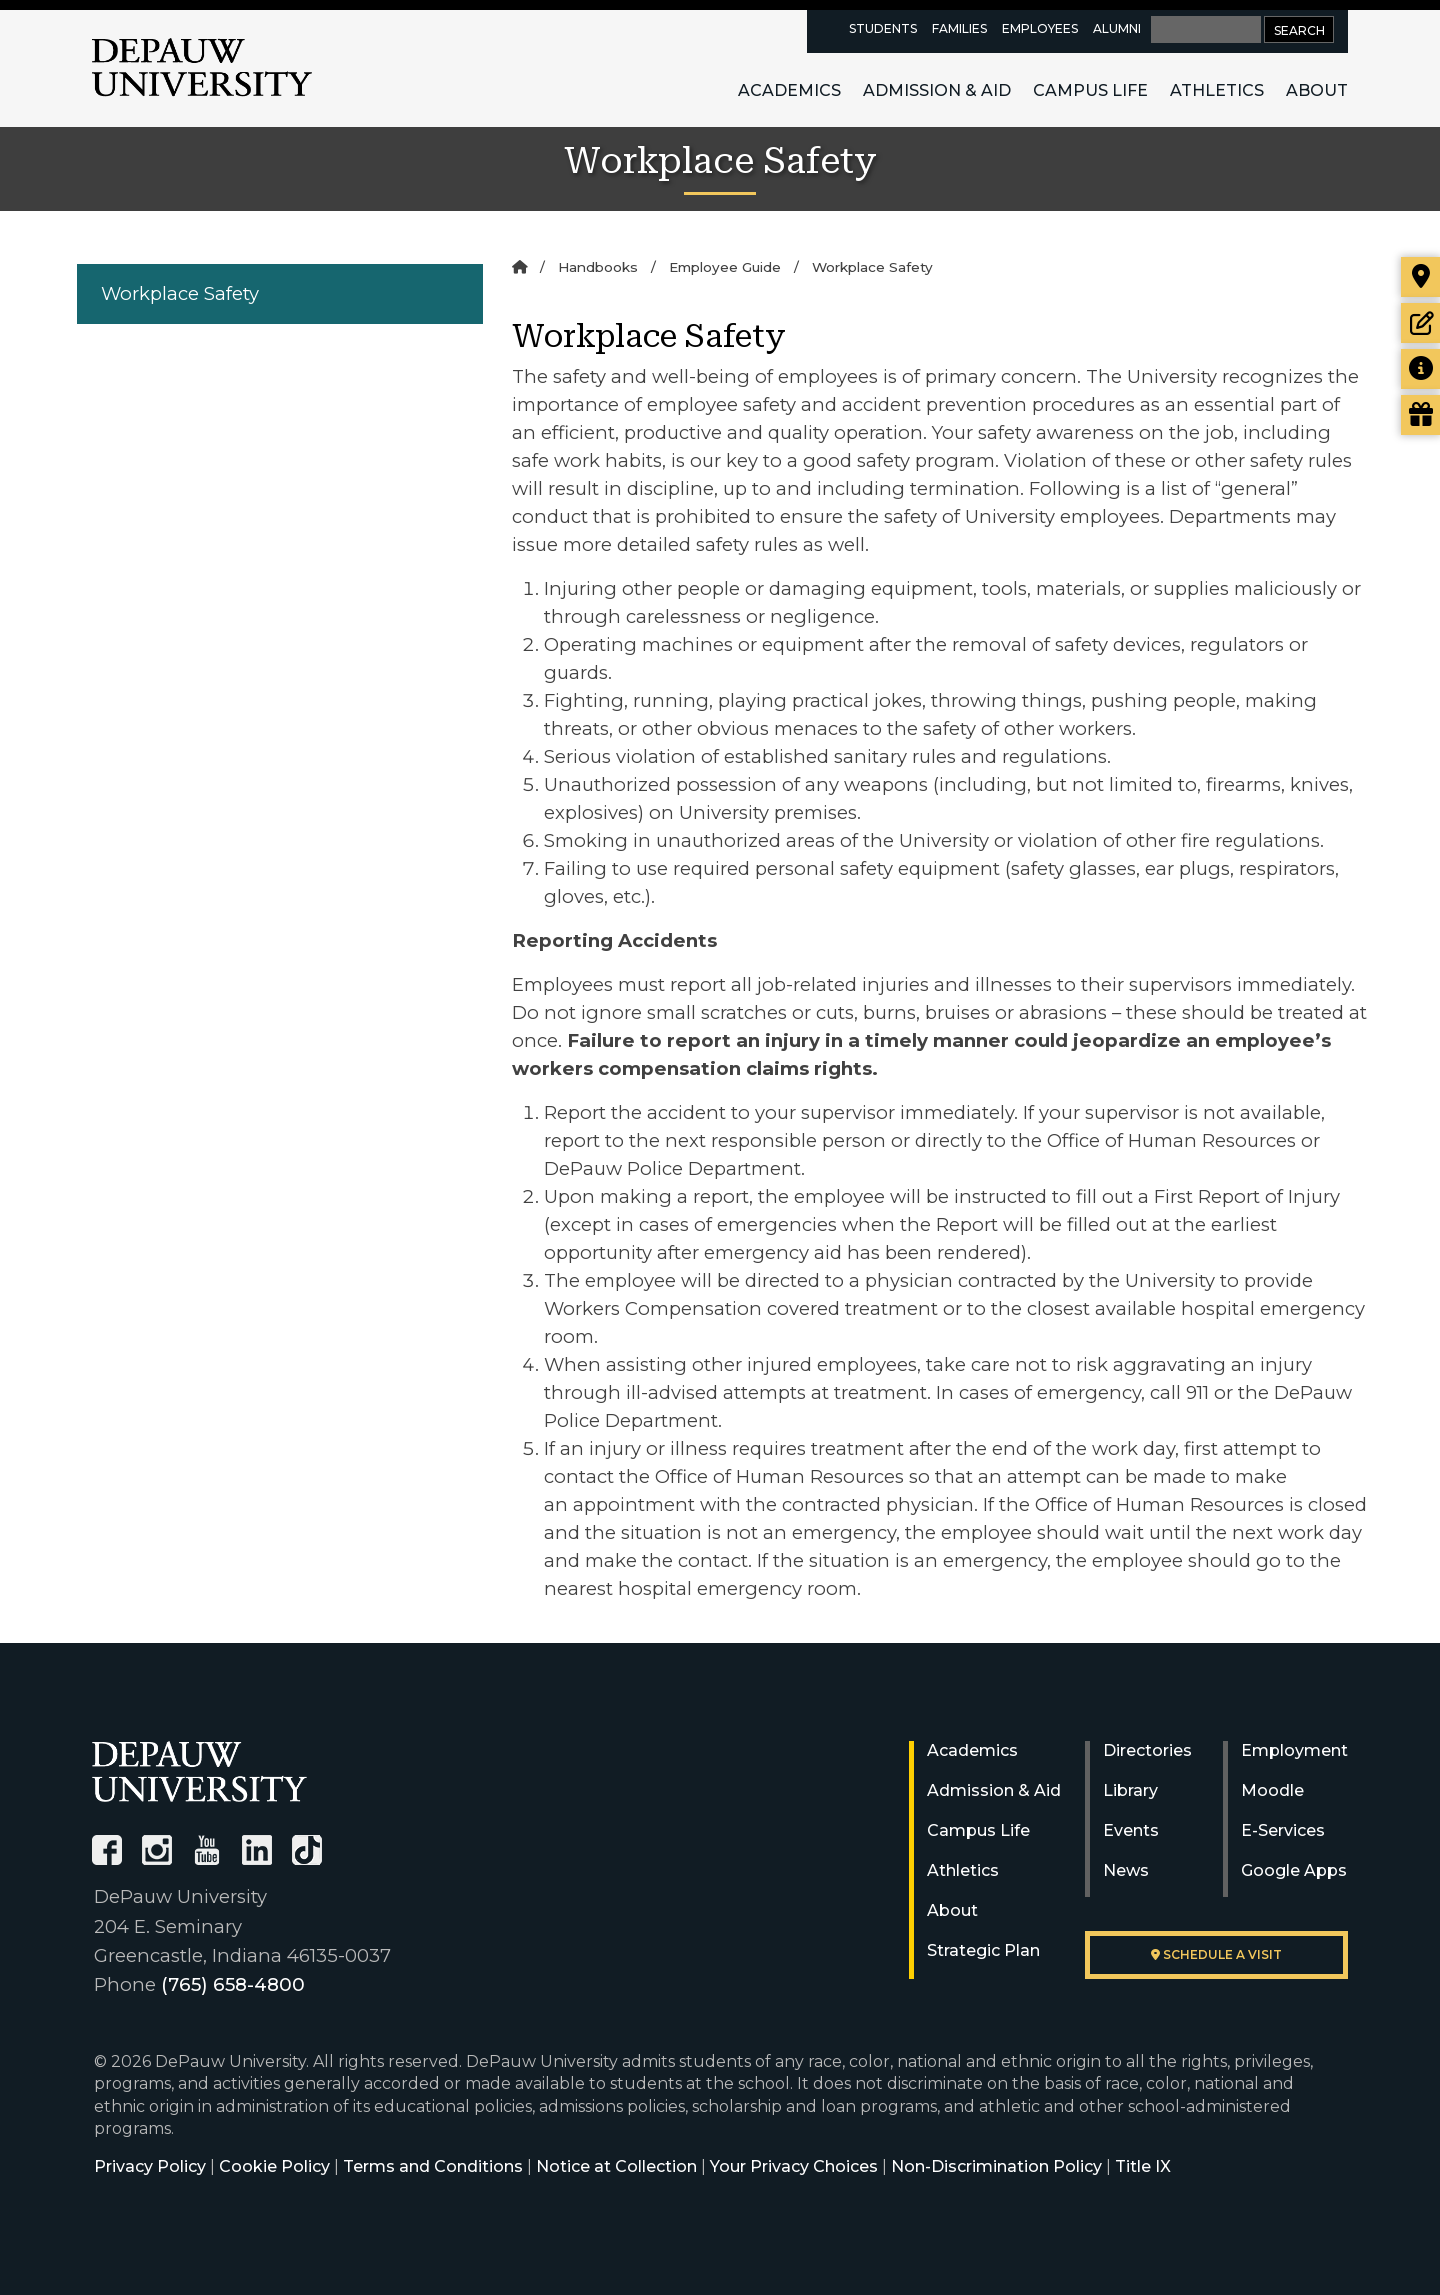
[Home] (519, 267)
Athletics (1217, 90)
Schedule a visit (1216, 1954)
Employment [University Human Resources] (1294, 1750)
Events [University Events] (1131, 1830)
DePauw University (202, 68)
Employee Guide (725, 267)
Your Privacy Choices (794, 2166)
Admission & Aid (937, 90)
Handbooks (598, 267)
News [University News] (1126, 1870)
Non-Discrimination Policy (996, 2166)
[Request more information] (1420, 369)
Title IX (1143, 2166)
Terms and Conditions (433, 2166)
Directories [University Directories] (1147, 1750)
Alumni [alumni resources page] (1117, 28)
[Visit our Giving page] (1420, 415)
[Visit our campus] (1420, 277)
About (1317, 90)
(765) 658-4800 (233, 1984)
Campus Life (1090, 90)
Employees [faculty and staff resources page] (1040, 28)
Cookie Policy (274, 2166)
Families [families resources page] (959, 28)
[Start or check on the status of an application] (1420, 323)
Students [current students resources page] (883, 28)
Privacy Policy (150, 2166)
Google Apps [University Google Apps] (1294, 1870)
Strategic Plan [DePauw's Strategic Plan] (983, 1950)
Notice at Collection (616, 2166)
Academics (789, 90)
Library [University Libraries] (1130, 1790)
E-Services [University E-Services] (1283, 1830)
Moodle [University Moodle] (1272, 1790)
